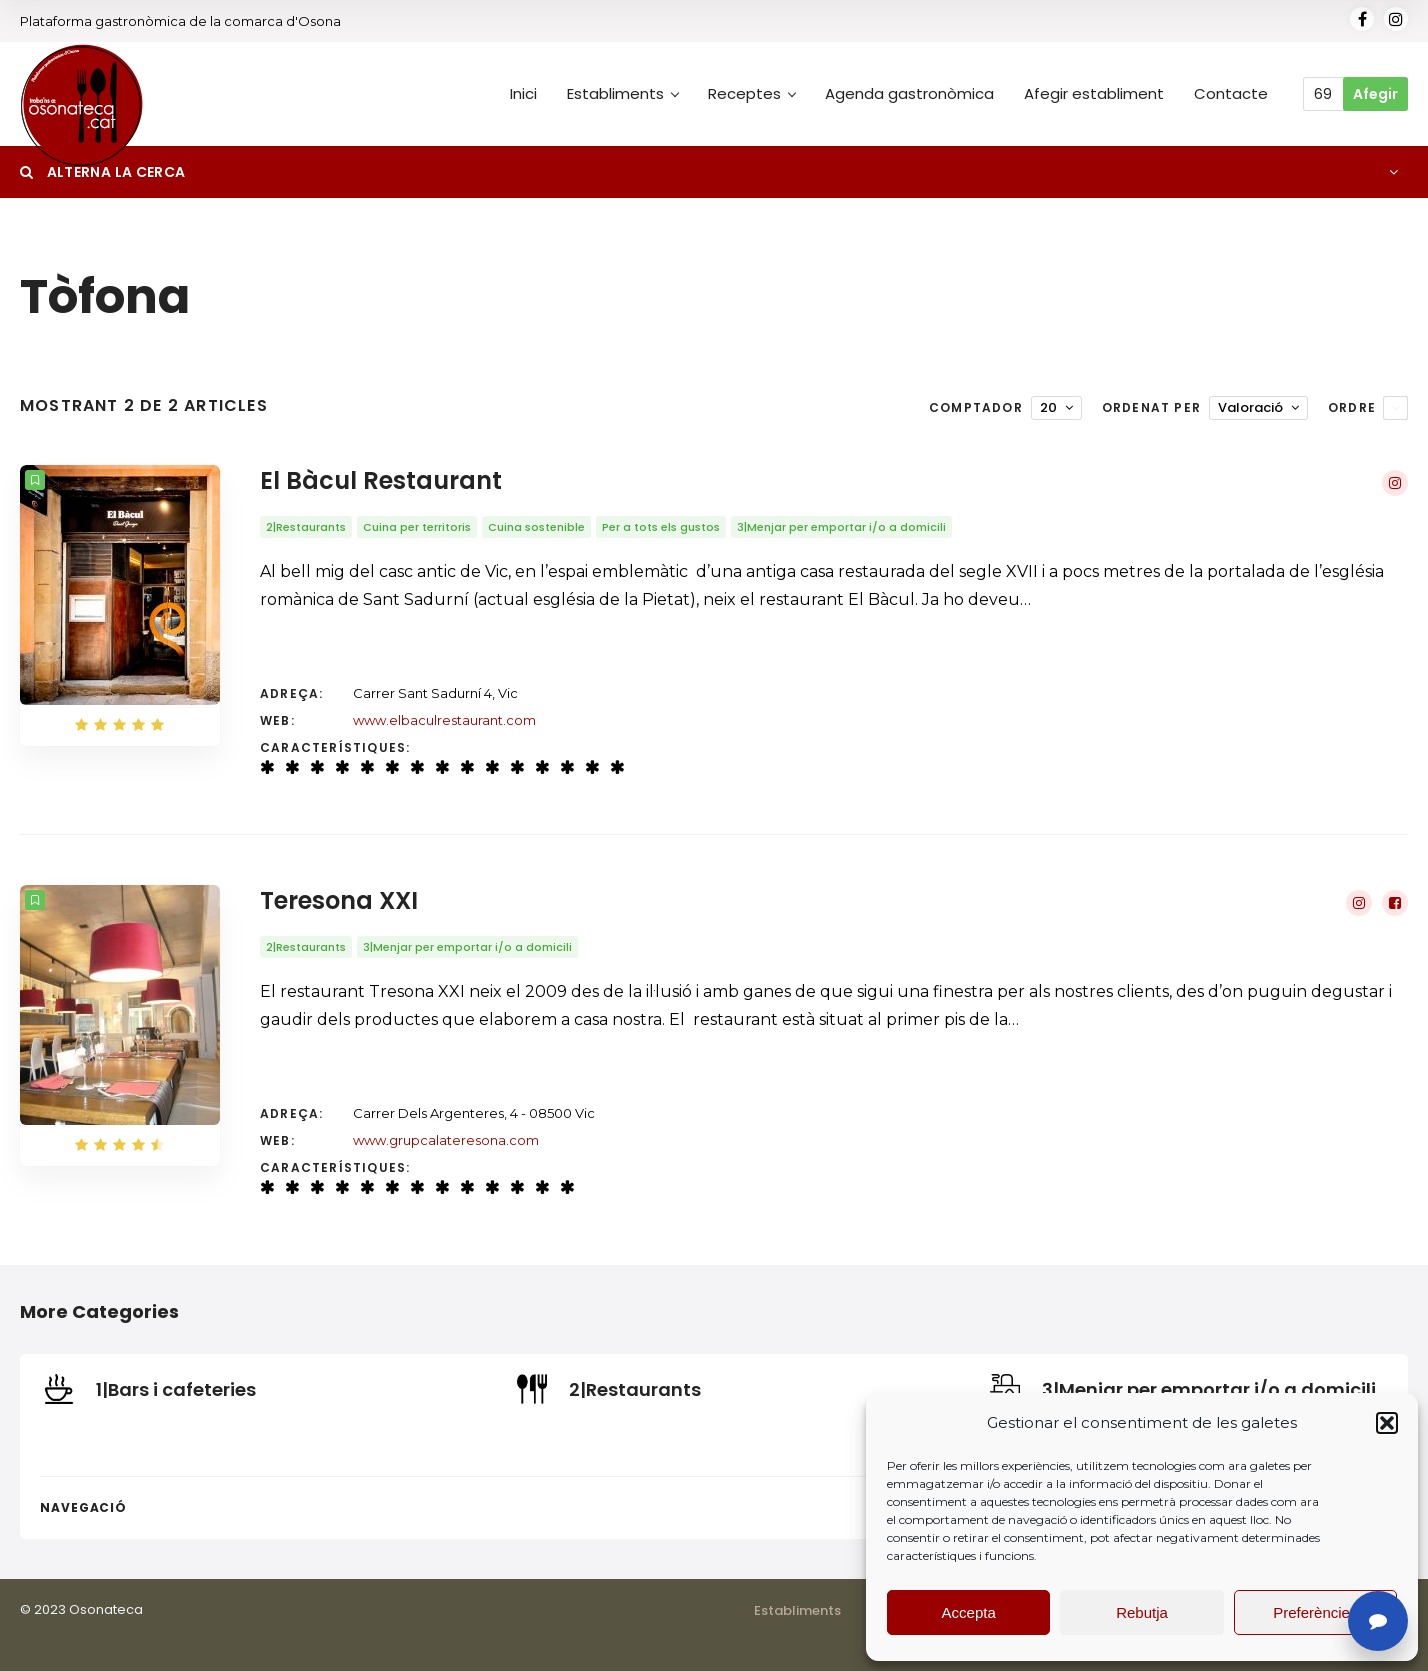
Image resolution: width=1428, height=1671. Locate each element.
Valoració (1250, 407)
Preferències (1315, 1612)
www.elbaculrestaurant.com (444, 720)
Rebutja (1142, 1612)
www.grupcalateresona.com (446, 1140)
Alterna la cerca (102, 172)
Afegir (1375, 94)
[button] (1387, 1423)
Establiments (797, 1610)
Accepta (969, 1612)
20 (1048, 407)
